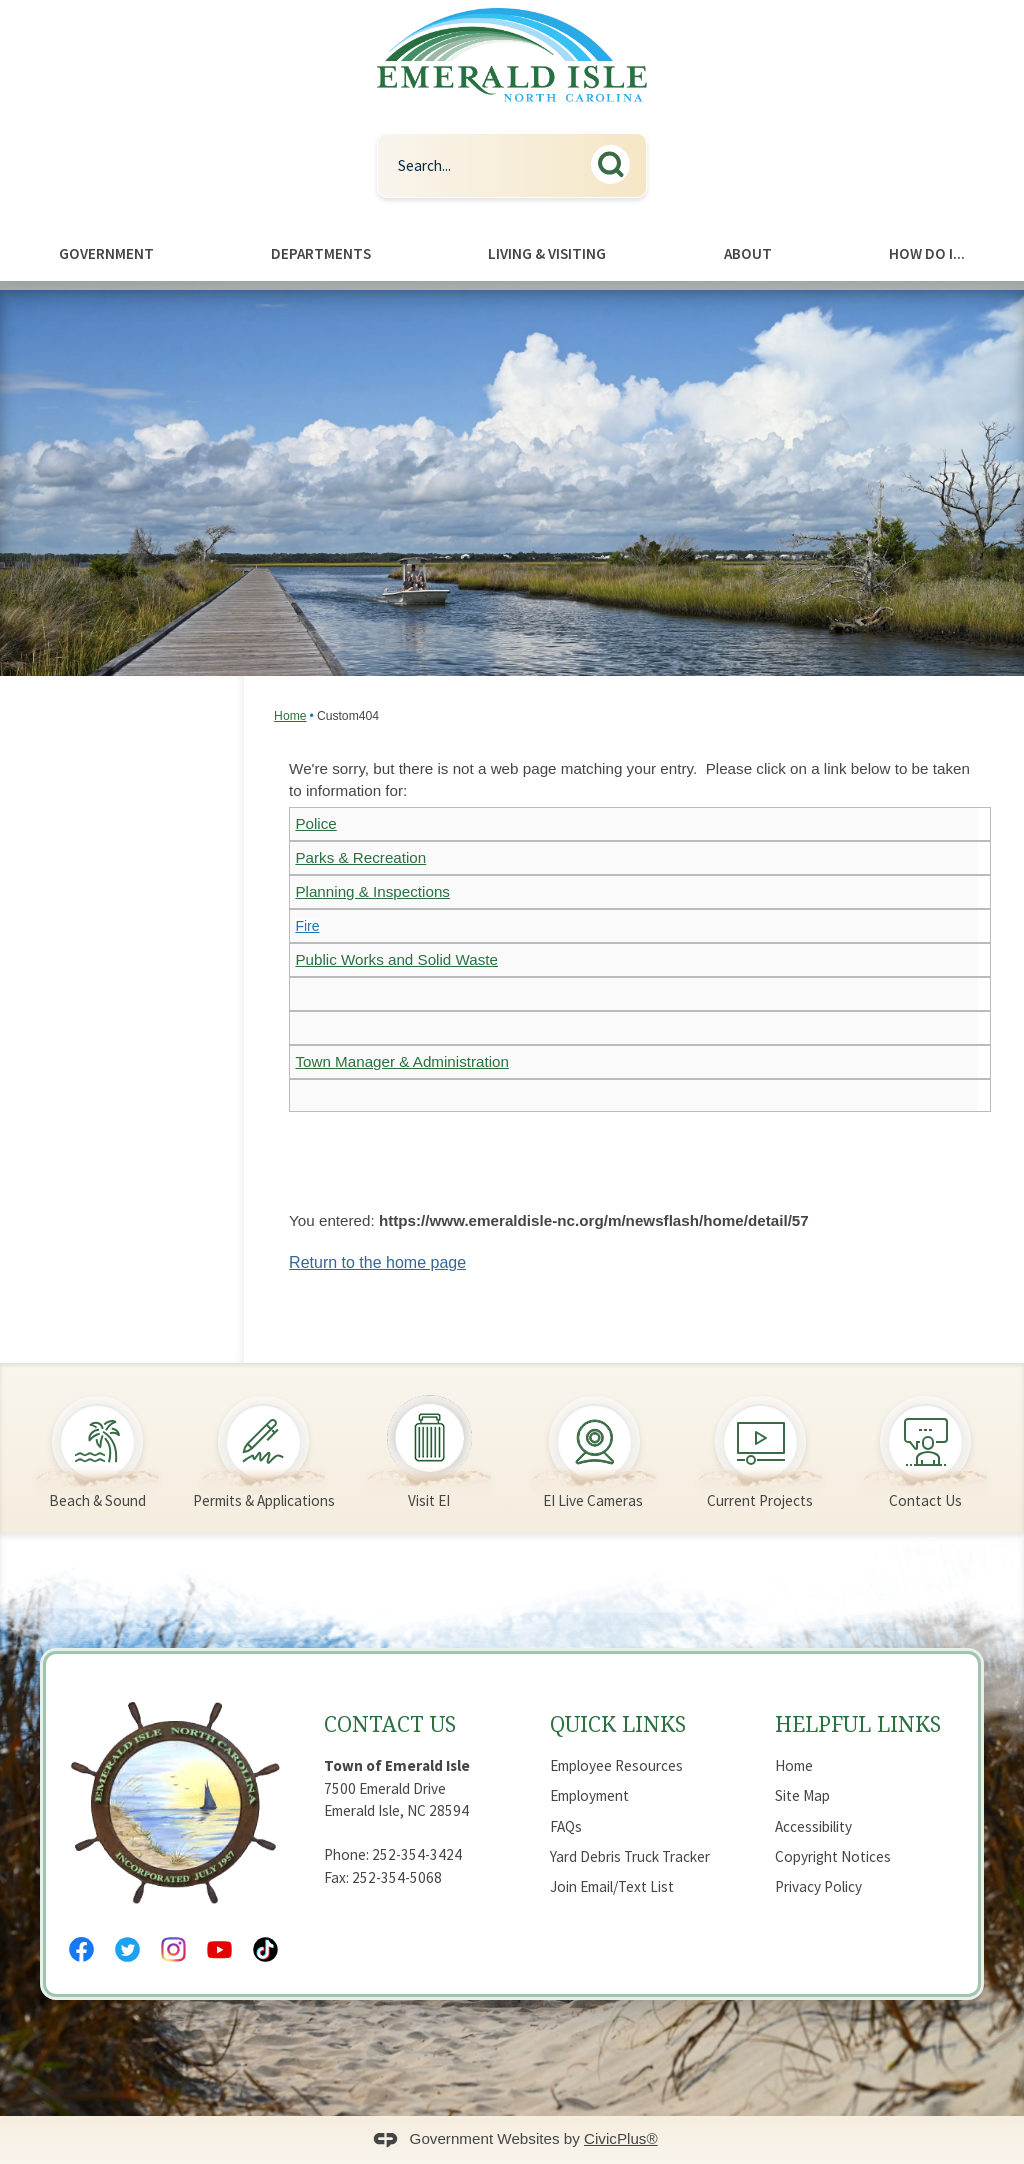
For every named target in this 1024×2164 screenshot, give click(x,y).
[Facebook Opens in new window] (81, 1949)
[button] (616, 161)
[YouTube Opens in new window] (219, 1949)
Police (315, 823)
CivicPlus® (621, 2138)
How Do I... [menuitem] (927, 253)
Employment (589, 1795)
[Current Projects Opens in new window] (761, 1440)
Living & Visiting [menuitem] (547, 253)
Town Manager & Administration (402, 1061)
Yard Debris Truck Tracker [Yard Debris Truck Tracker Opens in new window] (630, 1856)
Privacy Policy (818, 1886)
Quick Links (618, 1723)
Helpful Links (858, 1723)
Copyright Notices (833, 1856)
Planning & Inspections (372, 891)
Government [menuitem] (106, 253)
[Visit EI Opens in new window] (429, 1440)
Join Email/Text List (612, 1886)
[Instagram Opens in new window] (173, 1949)
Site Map (802, 1795)
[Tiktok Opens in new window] (265, 1949)
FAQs (566, 1826)
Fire (307, 926)
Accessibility (813, 1826)
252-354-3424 (417, 1854)
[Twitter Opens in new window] (127, 1949)
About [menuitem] (748, 253)
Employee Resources (616, 1765)
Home (290, 716)
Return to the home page (377, 1262)
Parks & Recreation (360, 857)
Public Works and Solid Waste (396, 959)
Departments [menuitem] (321, 253)
